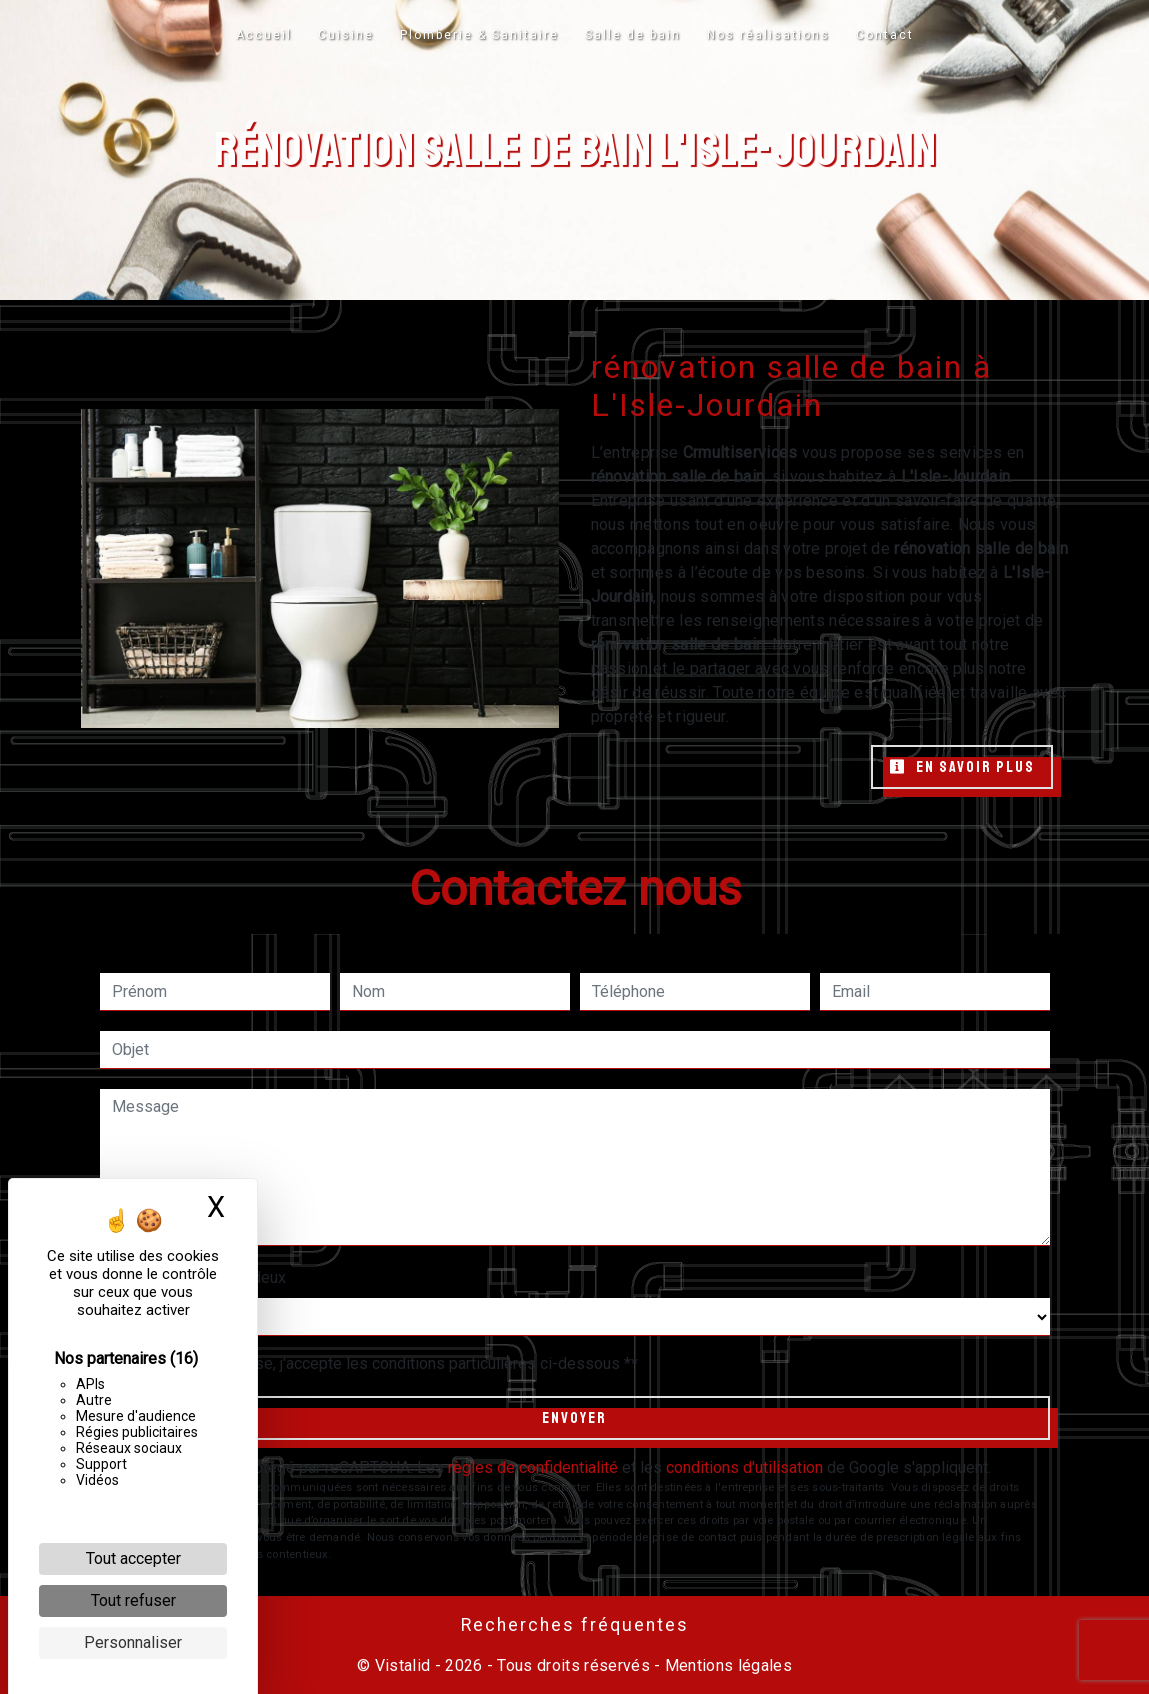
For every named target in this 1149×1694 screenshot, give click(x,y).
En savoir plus (962, 767)
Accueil (264, 35)
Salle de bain (633, 35)
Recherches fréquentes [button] (575, 1625)
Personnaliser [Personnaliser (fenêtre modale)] (133, 1642)
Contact (885, 35)
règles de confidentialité (533, 1467)
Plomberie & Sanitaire (479, 35)
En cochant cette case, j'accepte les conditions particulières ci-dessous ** (379, 1363)
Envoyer (574, 1418)
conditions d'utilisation (744, 1467)
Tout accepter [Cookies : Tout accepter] (133, 1558)
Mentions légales (726, 1665)
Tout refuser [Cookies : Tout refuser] (133, 1600)
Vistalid (403, 1665)
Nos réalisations (768, 35)
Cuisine (346, 35)
